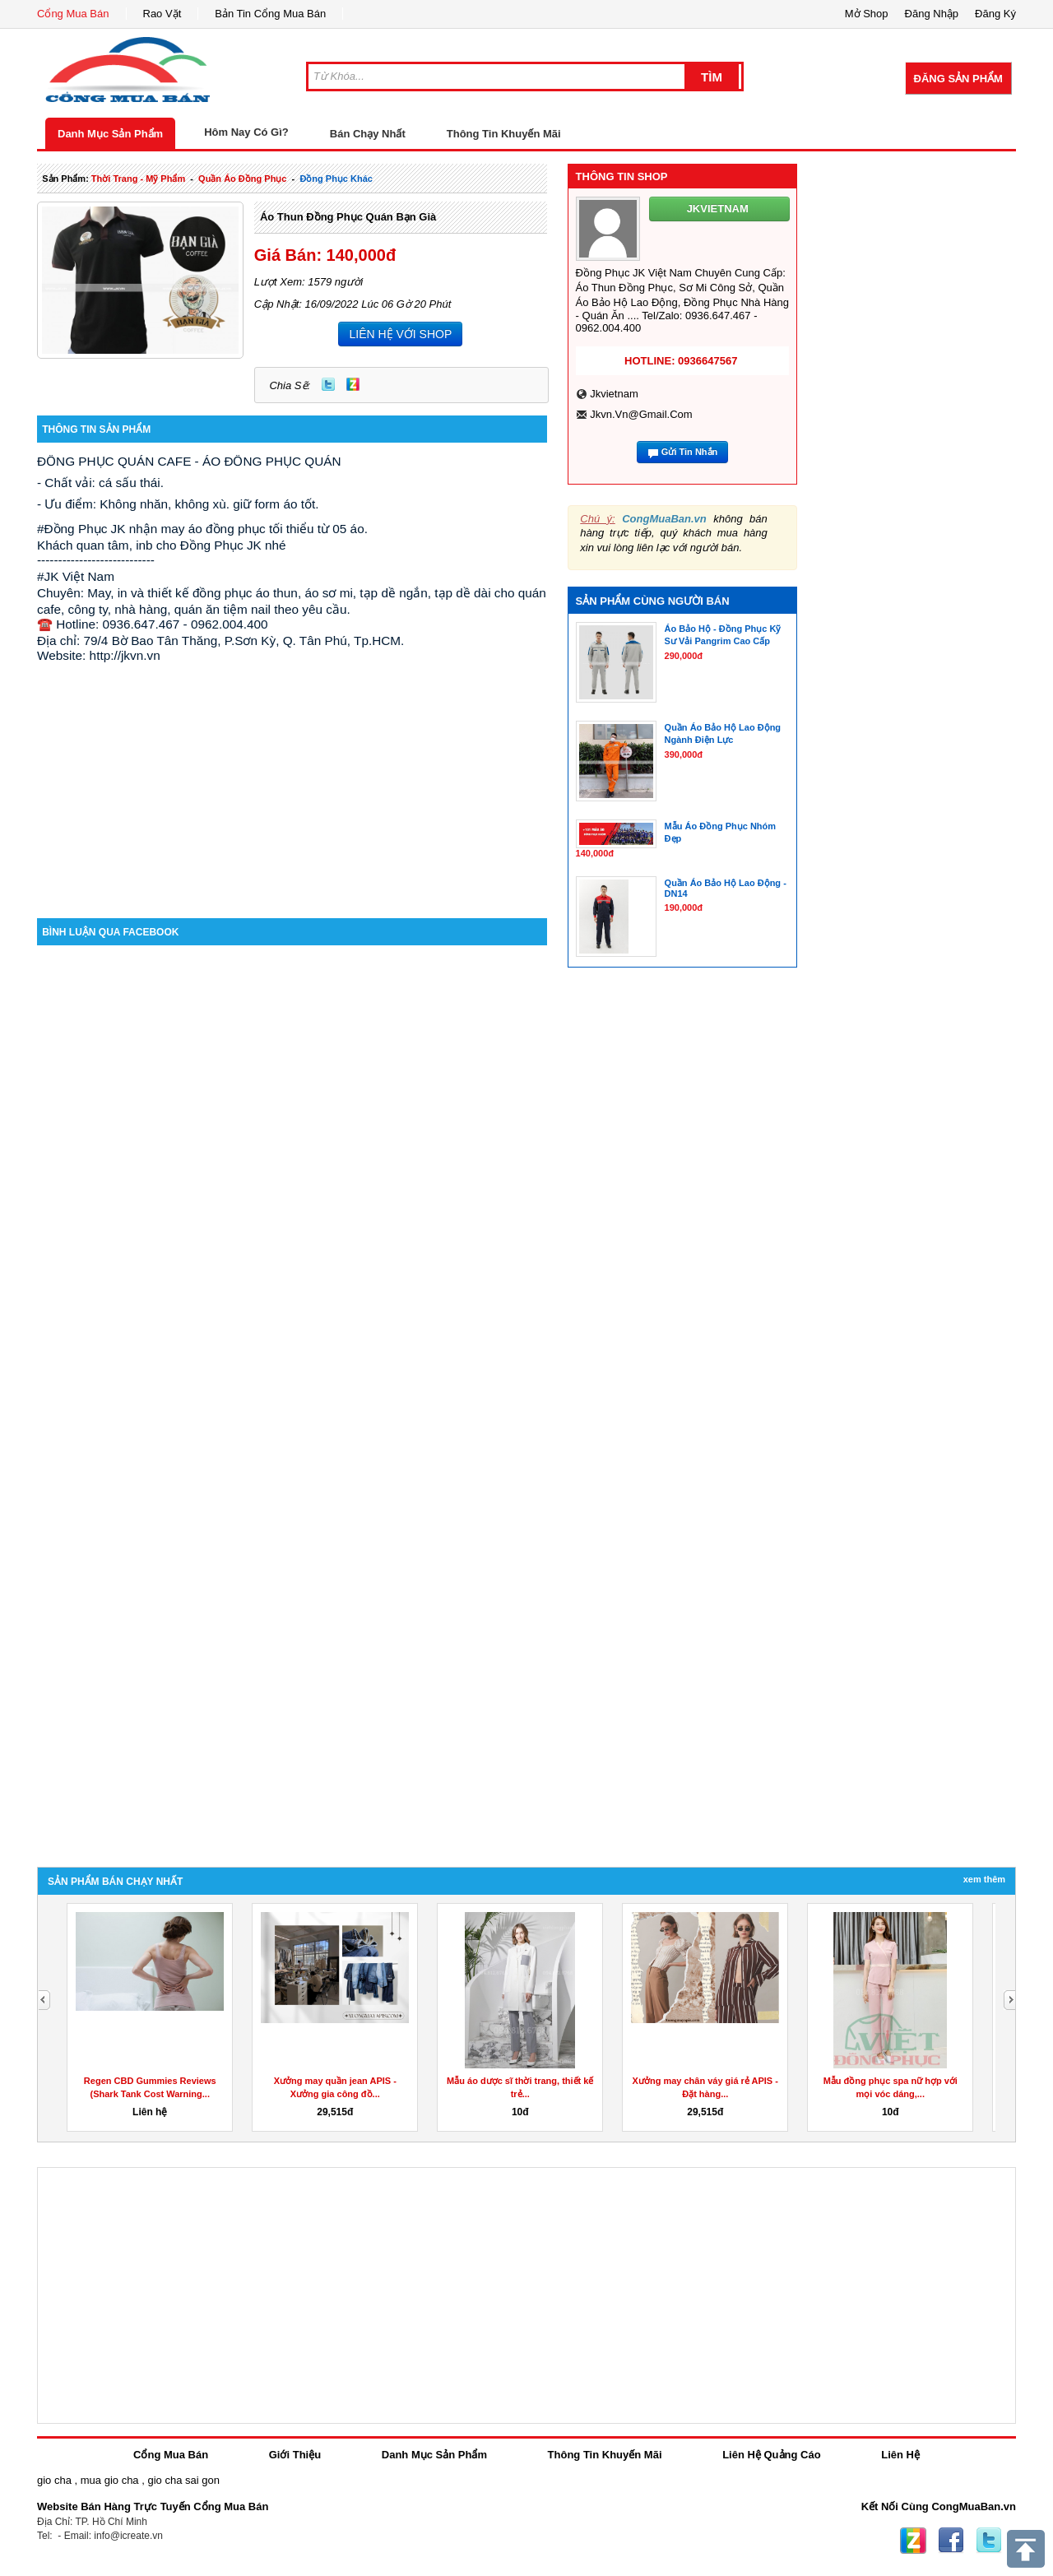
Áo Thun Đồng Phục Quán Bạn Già (348, 217)
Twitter (328, 384)
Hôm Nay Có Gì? (246, 132)
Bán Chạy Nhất (368, 134)
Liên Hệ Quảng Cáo (771, 2454)
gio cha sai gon (183, 2480)
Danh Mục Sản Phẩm (110, 134)
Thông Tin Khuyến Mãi (504, 134)
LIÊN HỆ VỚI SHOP (400, 334)
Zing (353, 384)
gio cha (54, 2480)
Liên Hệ (900, 2454)
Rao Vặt (162, 13)
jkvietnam (614, 394)
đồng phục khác (336, 178)
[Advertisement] (292, 778)
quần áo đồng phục (242, 178)
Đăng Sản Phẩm (958, 78)
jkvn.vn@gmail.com (641, 414)
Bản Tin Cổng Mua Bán (270, 13)
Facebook (951, 2540)
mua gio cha (110, 2480)
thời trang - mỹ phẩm (138, 178)
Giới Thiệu (295, 2454)
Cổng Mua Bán (73, 13)
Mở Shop (866, 13)
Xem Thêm (984, 1879)
